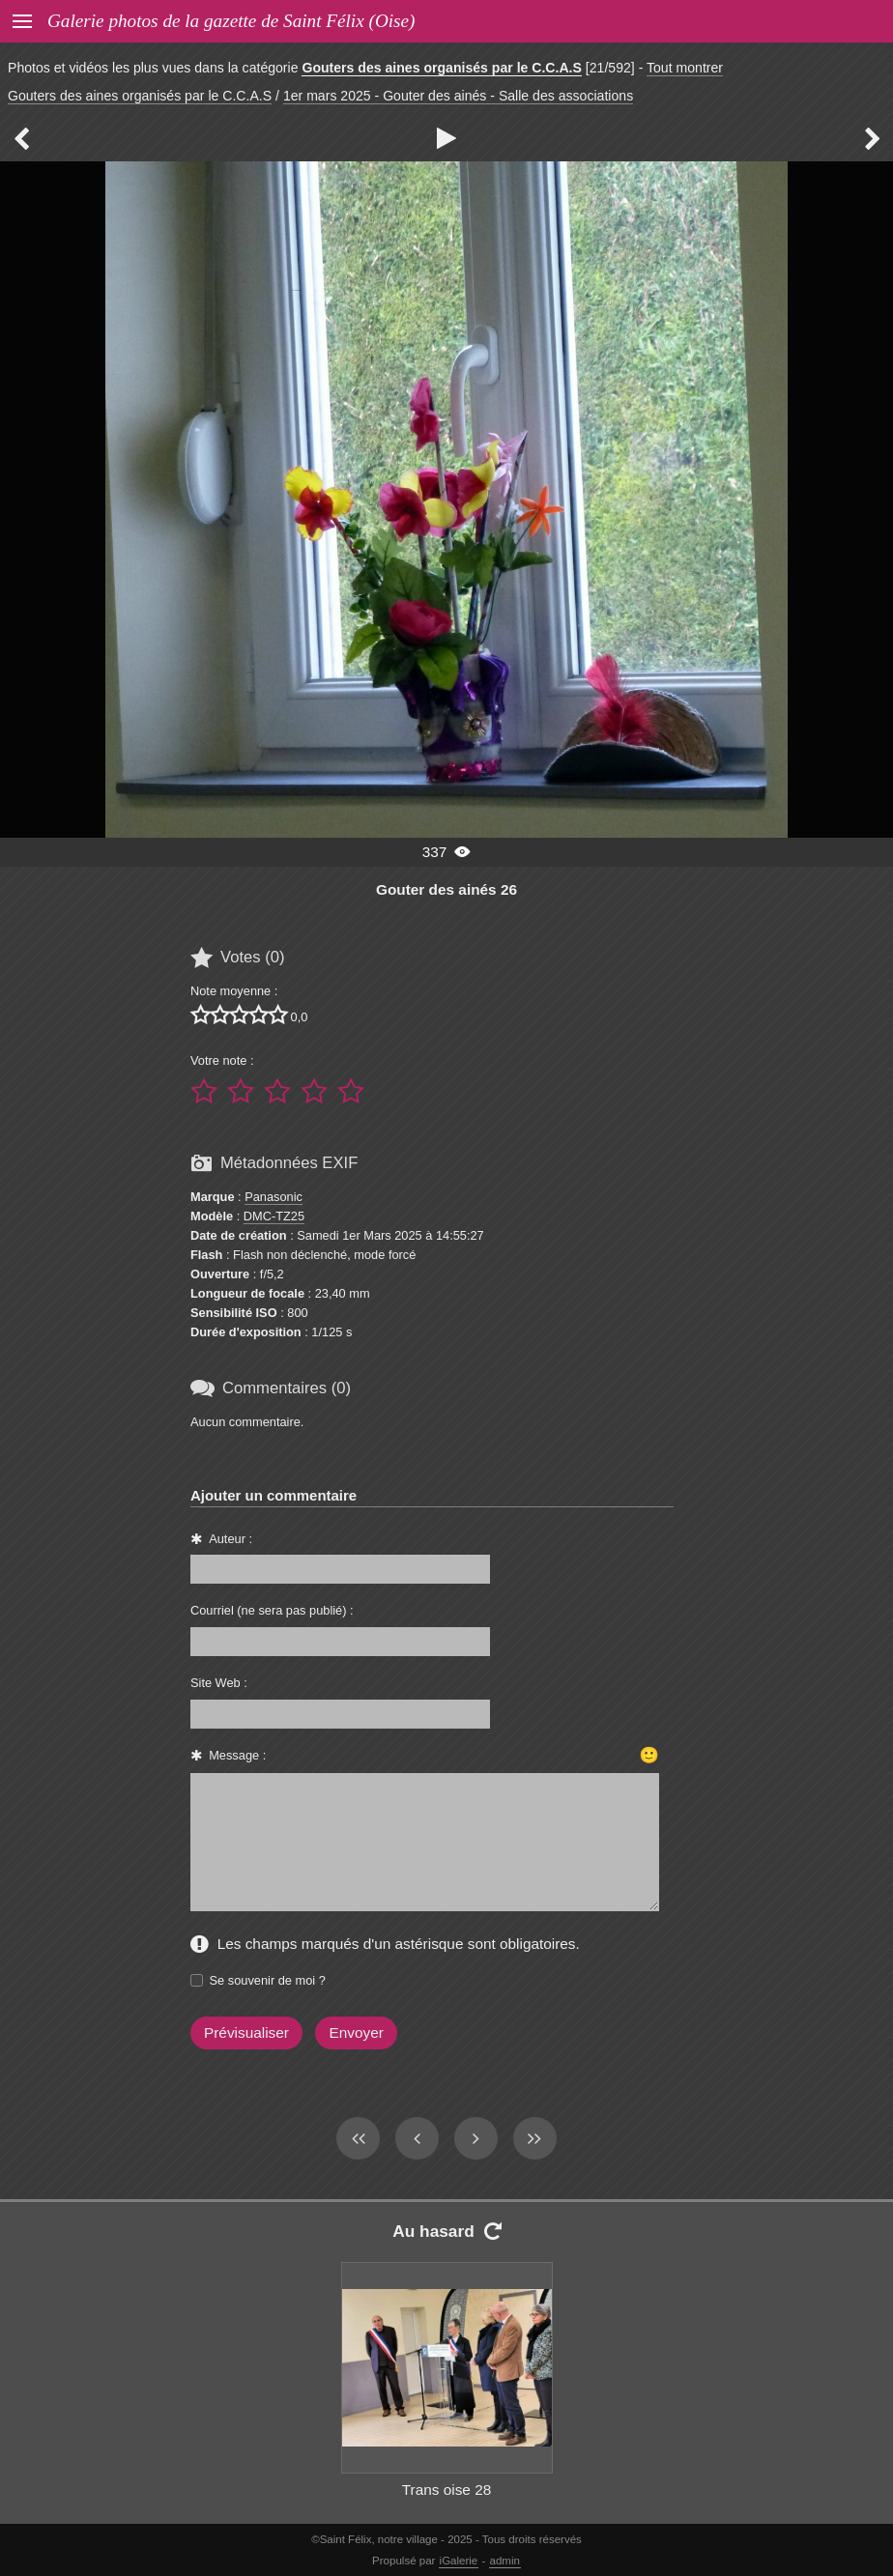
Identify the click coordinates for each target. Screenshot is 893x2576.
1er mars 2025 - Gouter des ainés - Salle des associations (458, 95)
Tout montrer (685, 67)
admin (505, 2560)
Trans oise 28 (447, 2489)
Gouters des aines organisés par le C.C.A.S (441, 67)
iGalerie (459, 2560)
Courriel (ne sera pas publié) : (272, 1610)
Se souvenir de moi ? (268, 1980)
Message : (237, 1755)
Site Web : (218, 1682)
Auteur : (230, 1538)
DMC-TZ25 (274, 1216)
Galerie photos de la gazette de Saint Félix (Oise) (231, 21)
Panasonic (273, 1196)
